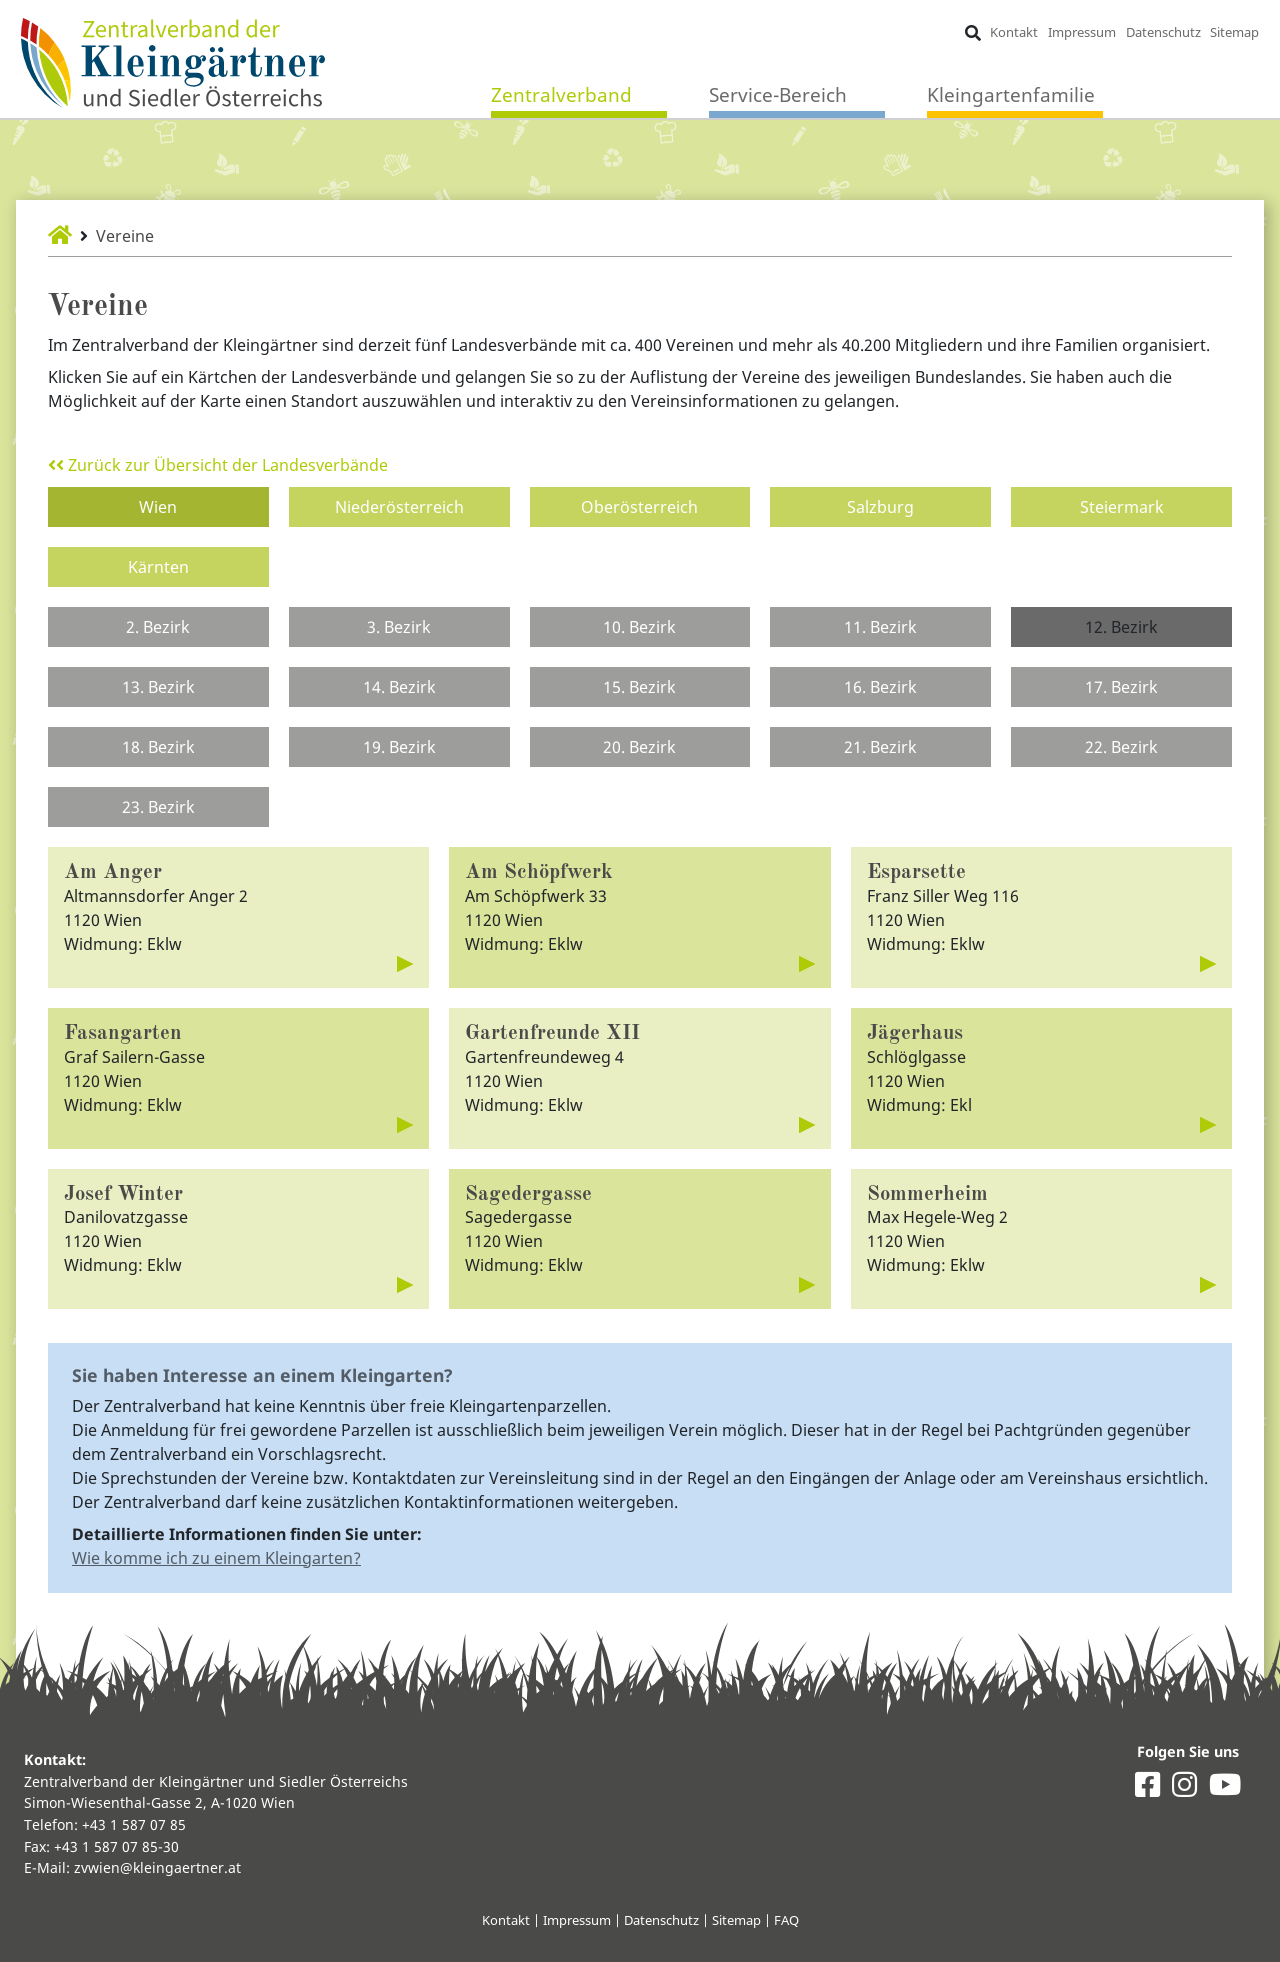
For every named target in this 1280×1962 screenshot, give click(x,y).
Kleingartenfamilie (1011, 94)
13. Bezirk (158, 687)
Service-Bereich (778, 94)
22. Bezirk (1121, 747)
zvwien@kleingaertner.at (157, 1867)
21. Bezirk (880, 747)
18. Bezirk (158, 747)
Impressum (1082, 32)
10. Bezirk (639, 627)
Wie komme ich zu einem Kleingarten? (216, 1558)
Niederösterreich (399, 507)
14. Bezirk (399, 687)
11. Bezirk (880, 627)
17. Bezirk (1121, 687)
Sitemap (1234, 32)
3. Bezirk (399, 627)
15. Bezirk (639, 687)
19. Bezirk (399, 747)
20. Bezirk (639, 747)
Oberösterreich (639, 507)
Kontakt (1014, 32)
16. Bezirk (880, 687)
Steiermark (1122, 507)
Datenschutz (1163, 32)
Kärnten (158, 567)
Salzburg (880, 507)
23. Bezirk (158, 807)
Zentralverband (561, 94)
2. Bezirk (158, 627)
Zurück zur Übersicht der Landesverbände (218, 465)
